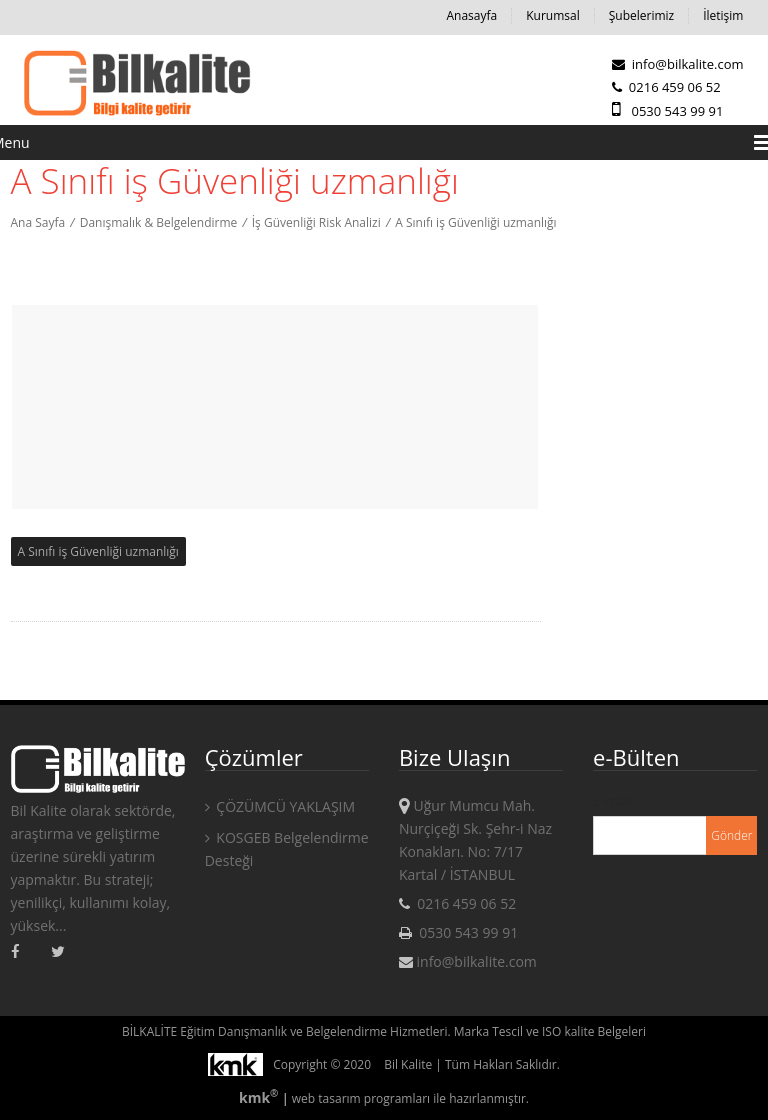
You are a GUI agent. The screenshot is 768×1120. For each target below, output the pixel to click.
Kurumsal (553, 15)
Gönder (731, 835)
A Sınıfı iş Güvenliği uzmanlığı (475, 222)
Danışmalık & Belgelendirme (159, 222)
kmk (260, 1097)
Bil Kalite (408, 1064)
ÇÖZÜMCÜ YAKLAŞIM (280, 806)
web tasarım (326, 1098)
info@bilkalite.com (677, 64)
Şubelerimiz (641, 15)
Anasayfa (471, 15)
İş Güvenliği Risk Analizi (316, 222)
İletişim (723, 15)
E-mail (613, 800)
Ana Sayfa (38, 222)
